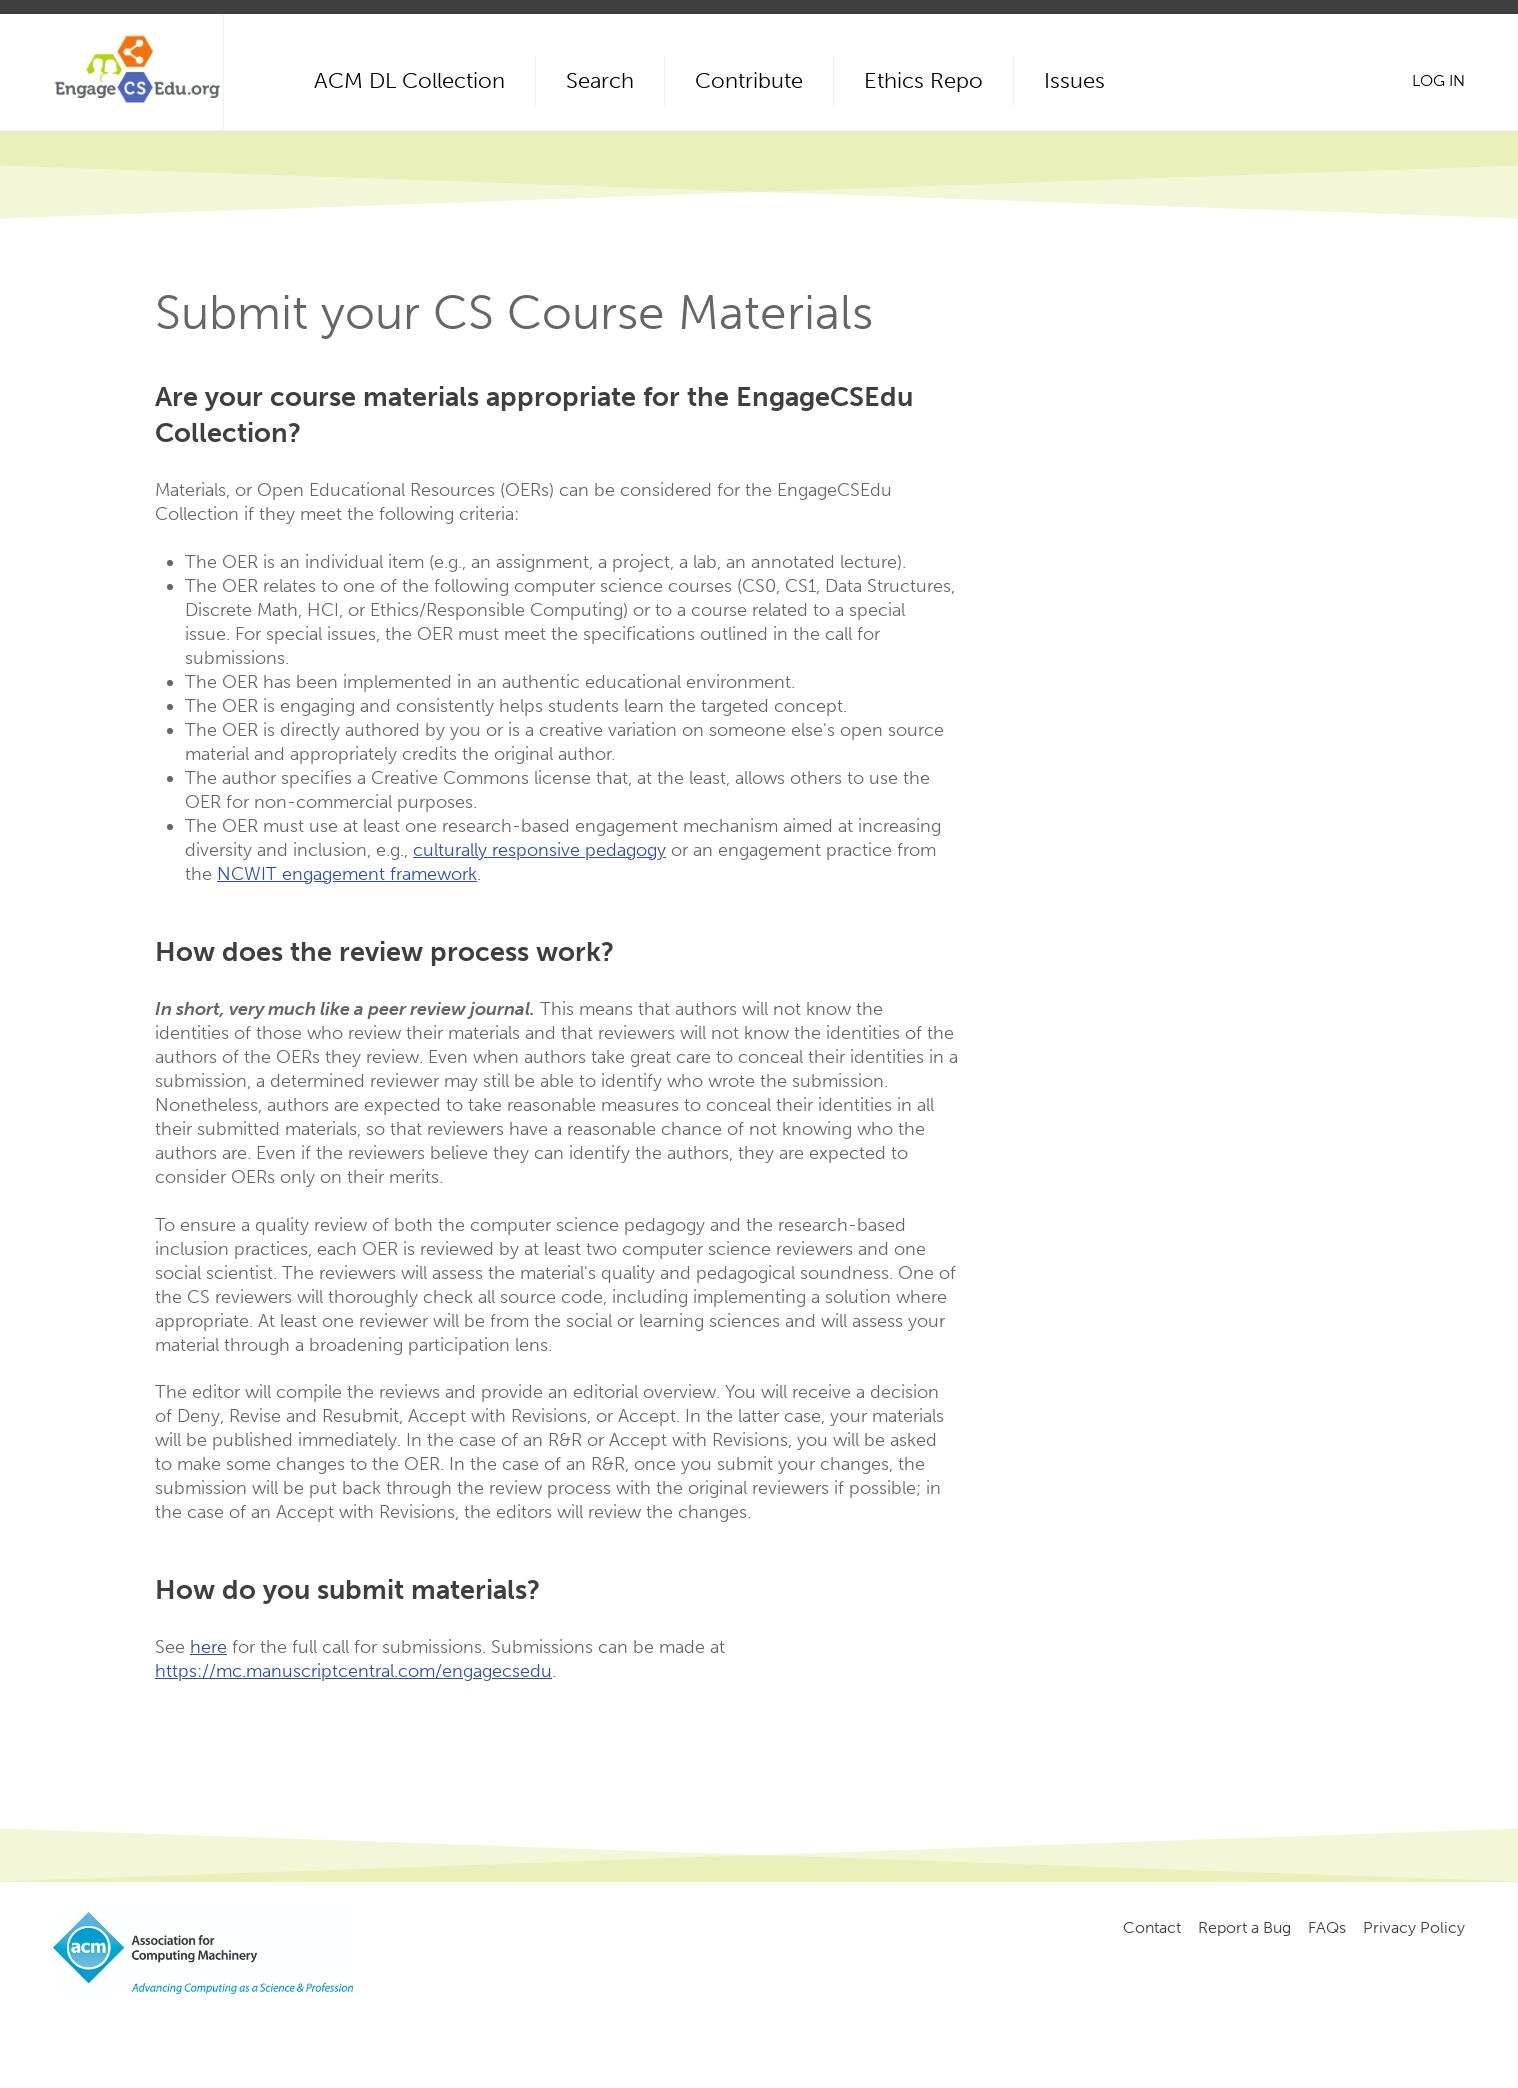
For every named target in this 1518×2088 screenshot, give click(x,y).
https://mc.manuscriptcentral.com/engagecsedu (353, 1671)
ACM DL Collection (409, 80)
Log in (1438, 80)
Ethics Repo (923, 80)
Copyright (390, 2029)
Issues (1074, 80)
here (208, 1647)
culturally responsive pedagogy (539, 850)
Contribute (749, 80)
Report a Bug (1244, 1927)
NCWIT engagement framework (347, 874)
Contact (1152, 1927)
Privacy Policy (1414, 1927)
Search (600, 80)
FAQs (1327, 1927)
